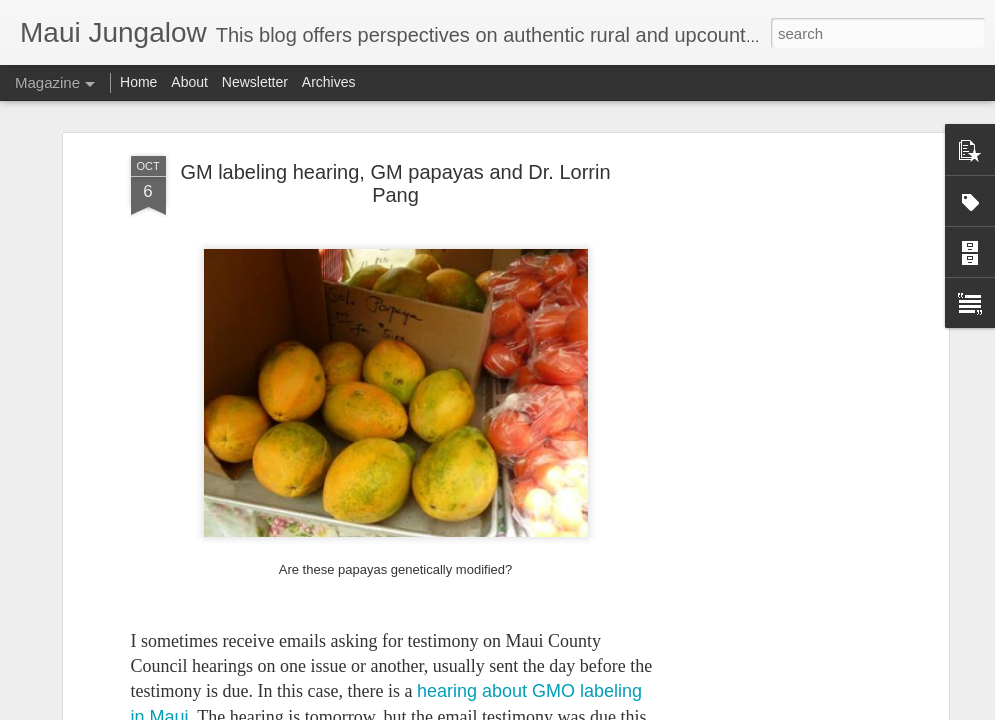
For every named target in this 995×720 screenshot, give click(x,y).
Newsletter (255, 82)
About (189, 82)
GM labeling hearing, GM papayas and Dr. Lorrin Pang (395, 183)
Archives (329, 82)
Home (138, 82)
